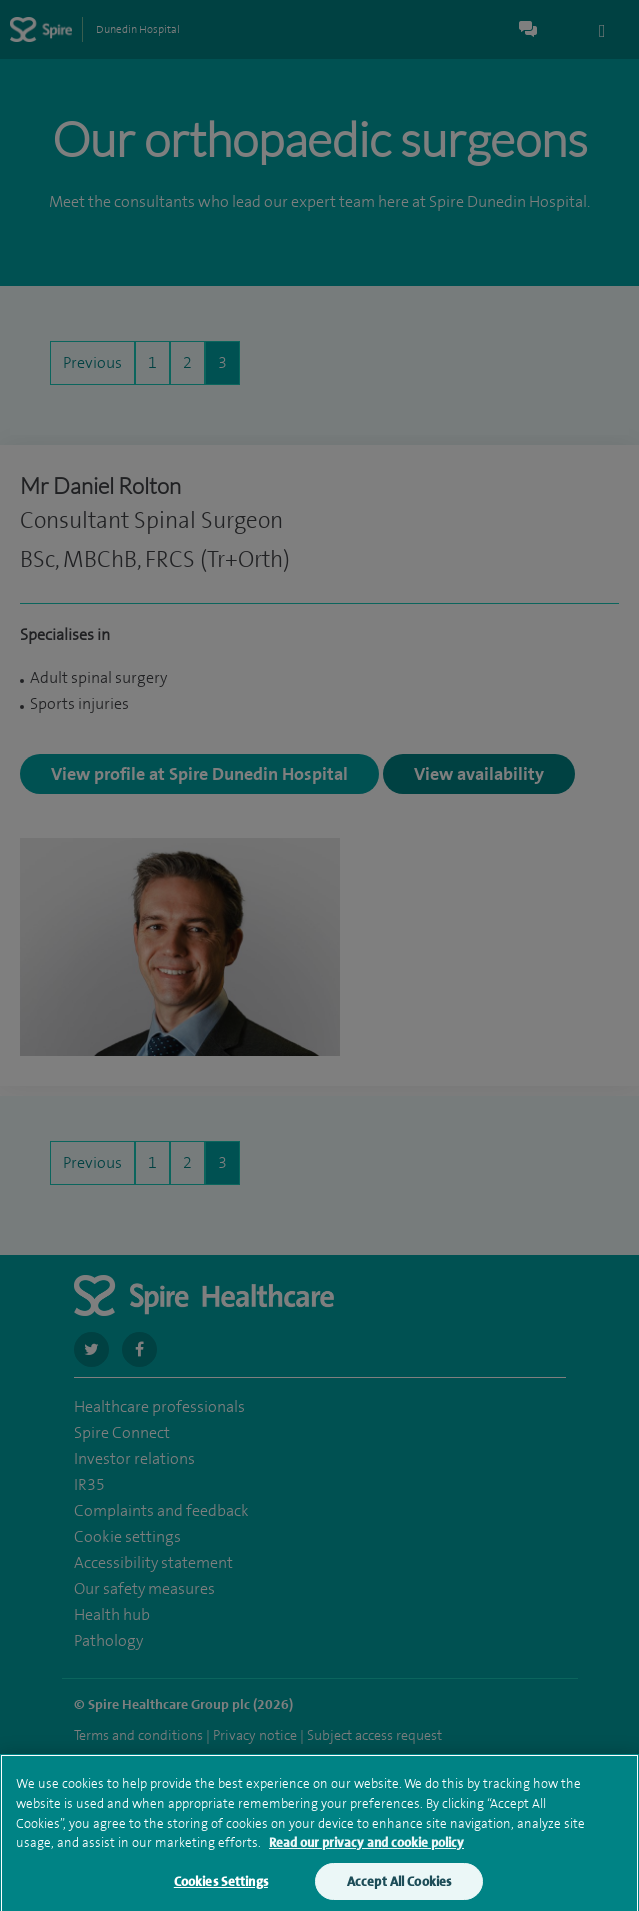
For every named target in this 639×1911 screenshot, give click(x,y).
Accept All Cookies (399, 1887)
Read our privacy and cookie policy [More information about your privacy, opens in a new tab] (366, 1848)
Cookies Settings (221, 1887)
